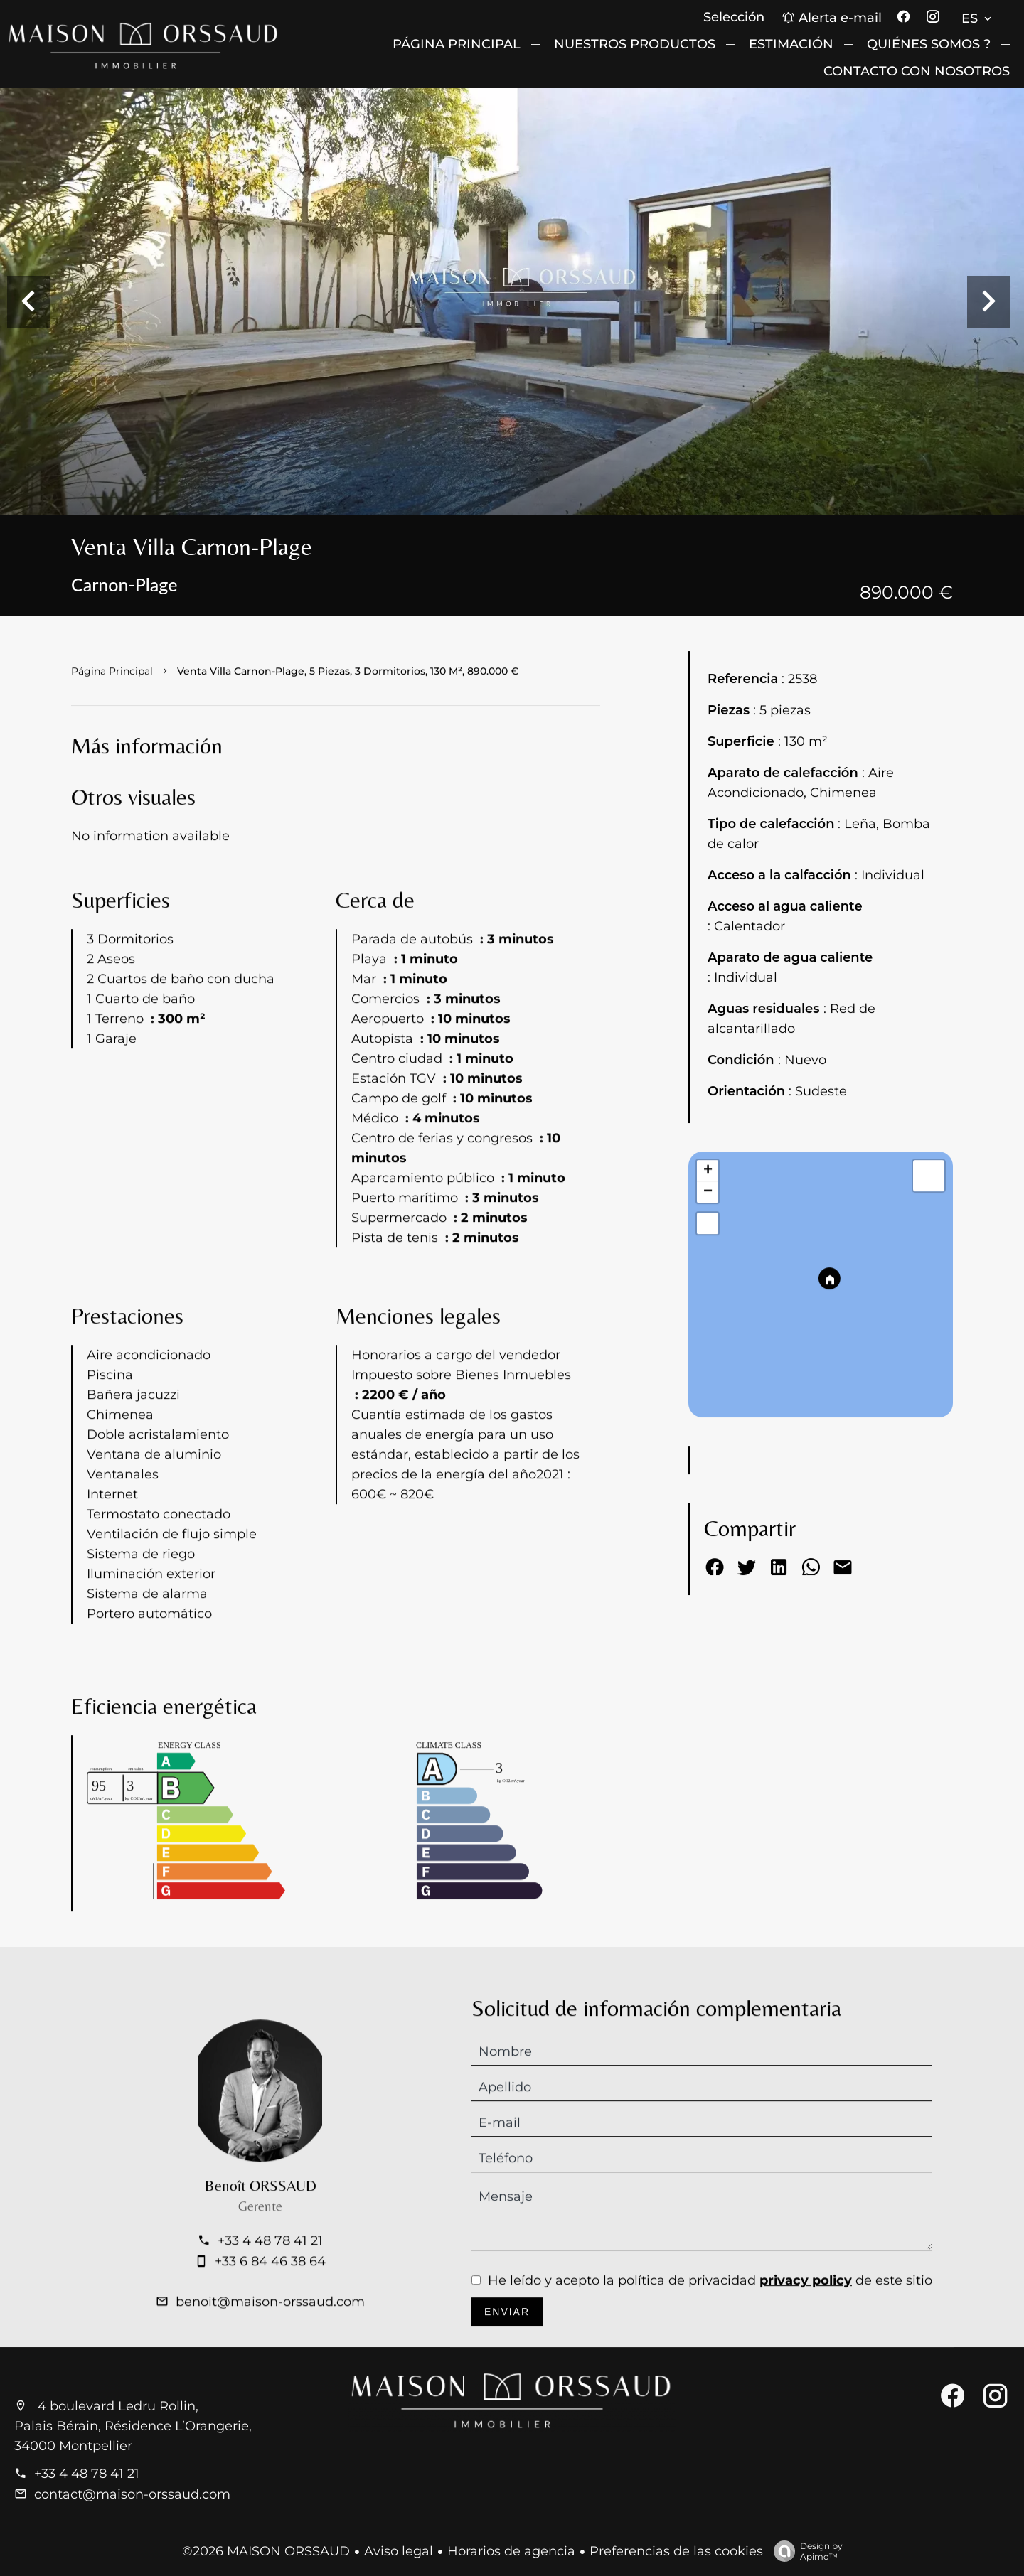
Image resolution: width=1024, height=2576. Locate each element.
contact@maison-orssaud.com (132, 2494)
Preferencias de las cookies (676, 2551)
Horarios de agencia (511, 2551)
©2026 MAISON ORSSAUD (266, 2551)
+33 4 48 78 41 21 (86, 2473)
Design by (805, 2551)
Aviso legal (398, 2551)
